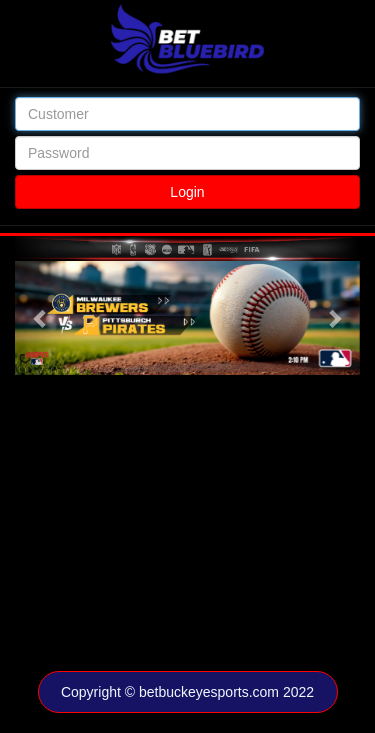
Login (187, 192)
